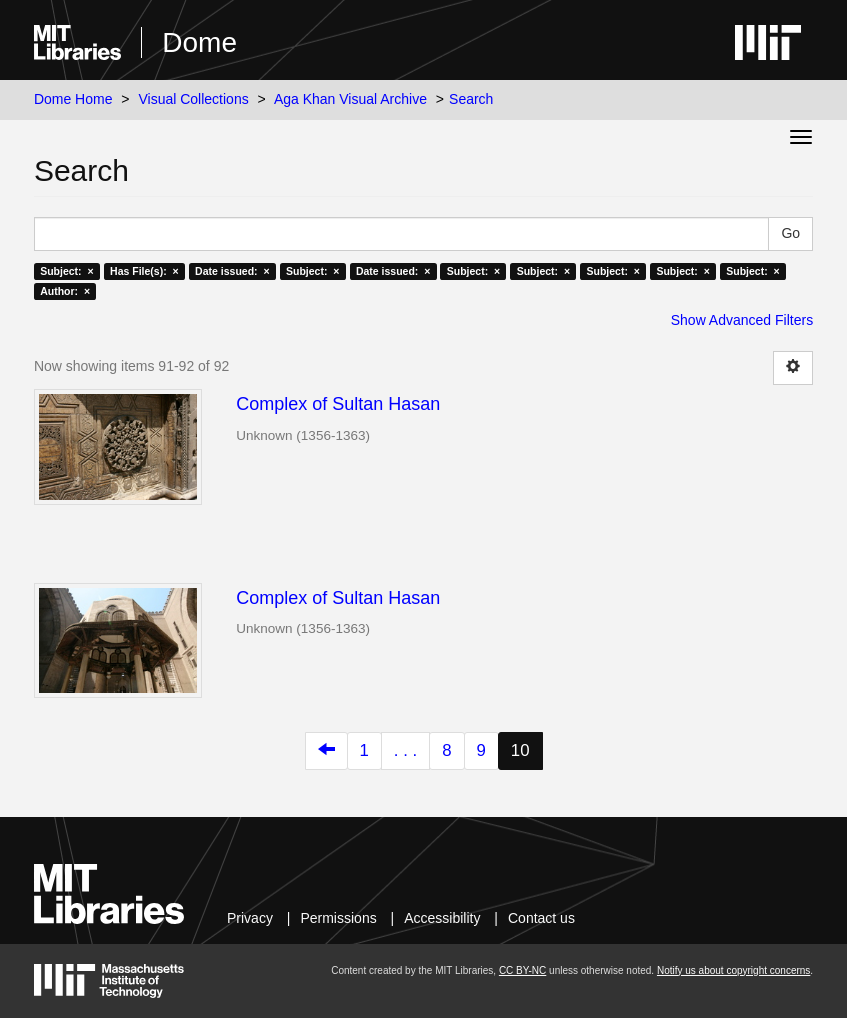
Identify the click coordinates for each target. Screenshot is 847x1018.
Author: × (65, 291)
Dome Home (73, 99)
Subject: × (66, 271)
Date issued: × (232, 271)
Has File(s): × (144, 271)
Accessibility (442, 918)
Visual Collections (193, 99)
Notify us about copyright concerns (733, 970)
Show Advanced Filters (742, 320)
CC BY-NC (522, 970)
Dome (199, 42)
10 (520, 750)
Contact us (541, 918)
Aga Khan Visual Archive (350, 99)
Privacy (250, 918)
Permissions (338, 918)
